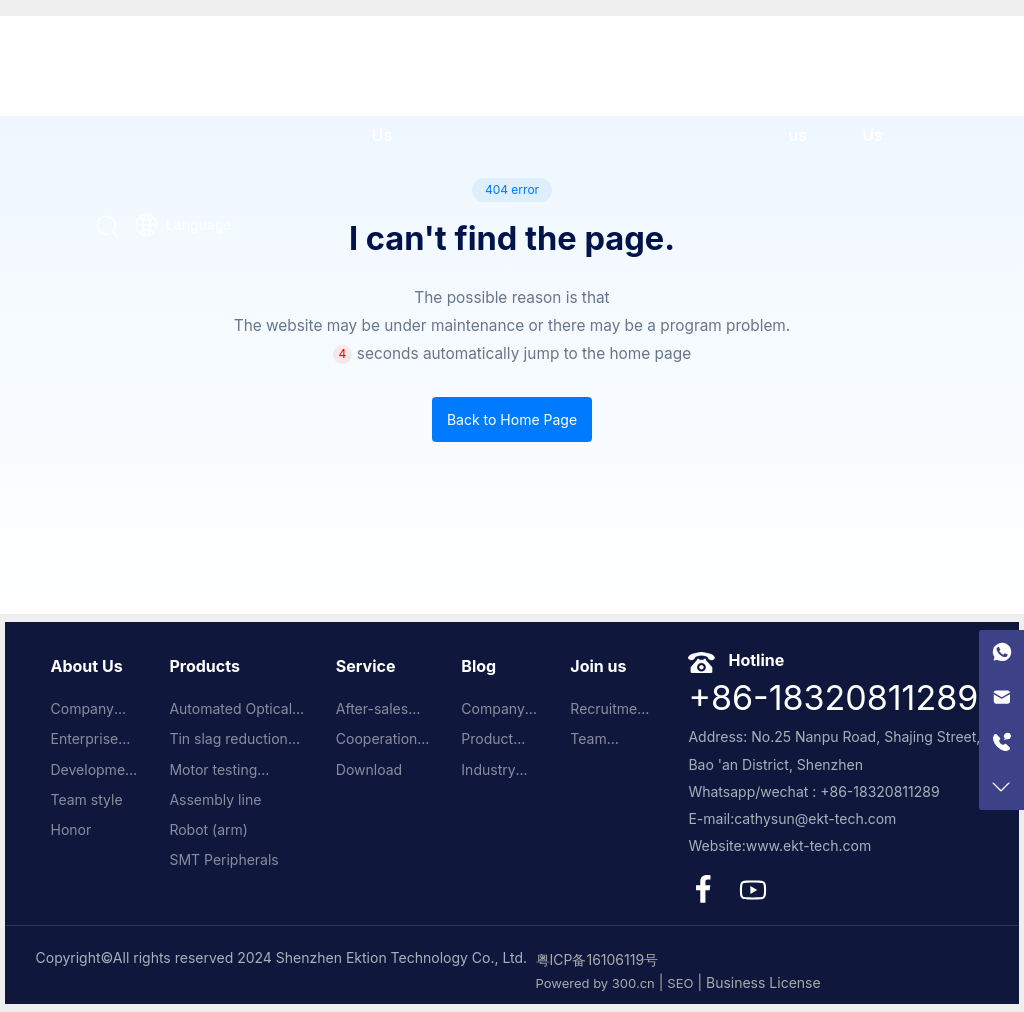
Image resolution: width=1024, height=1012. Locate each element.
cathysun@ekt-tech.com (815, 818)
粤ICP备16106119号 (597, 959)
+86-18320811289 (833, 697)
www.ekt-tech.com (809, 845)
